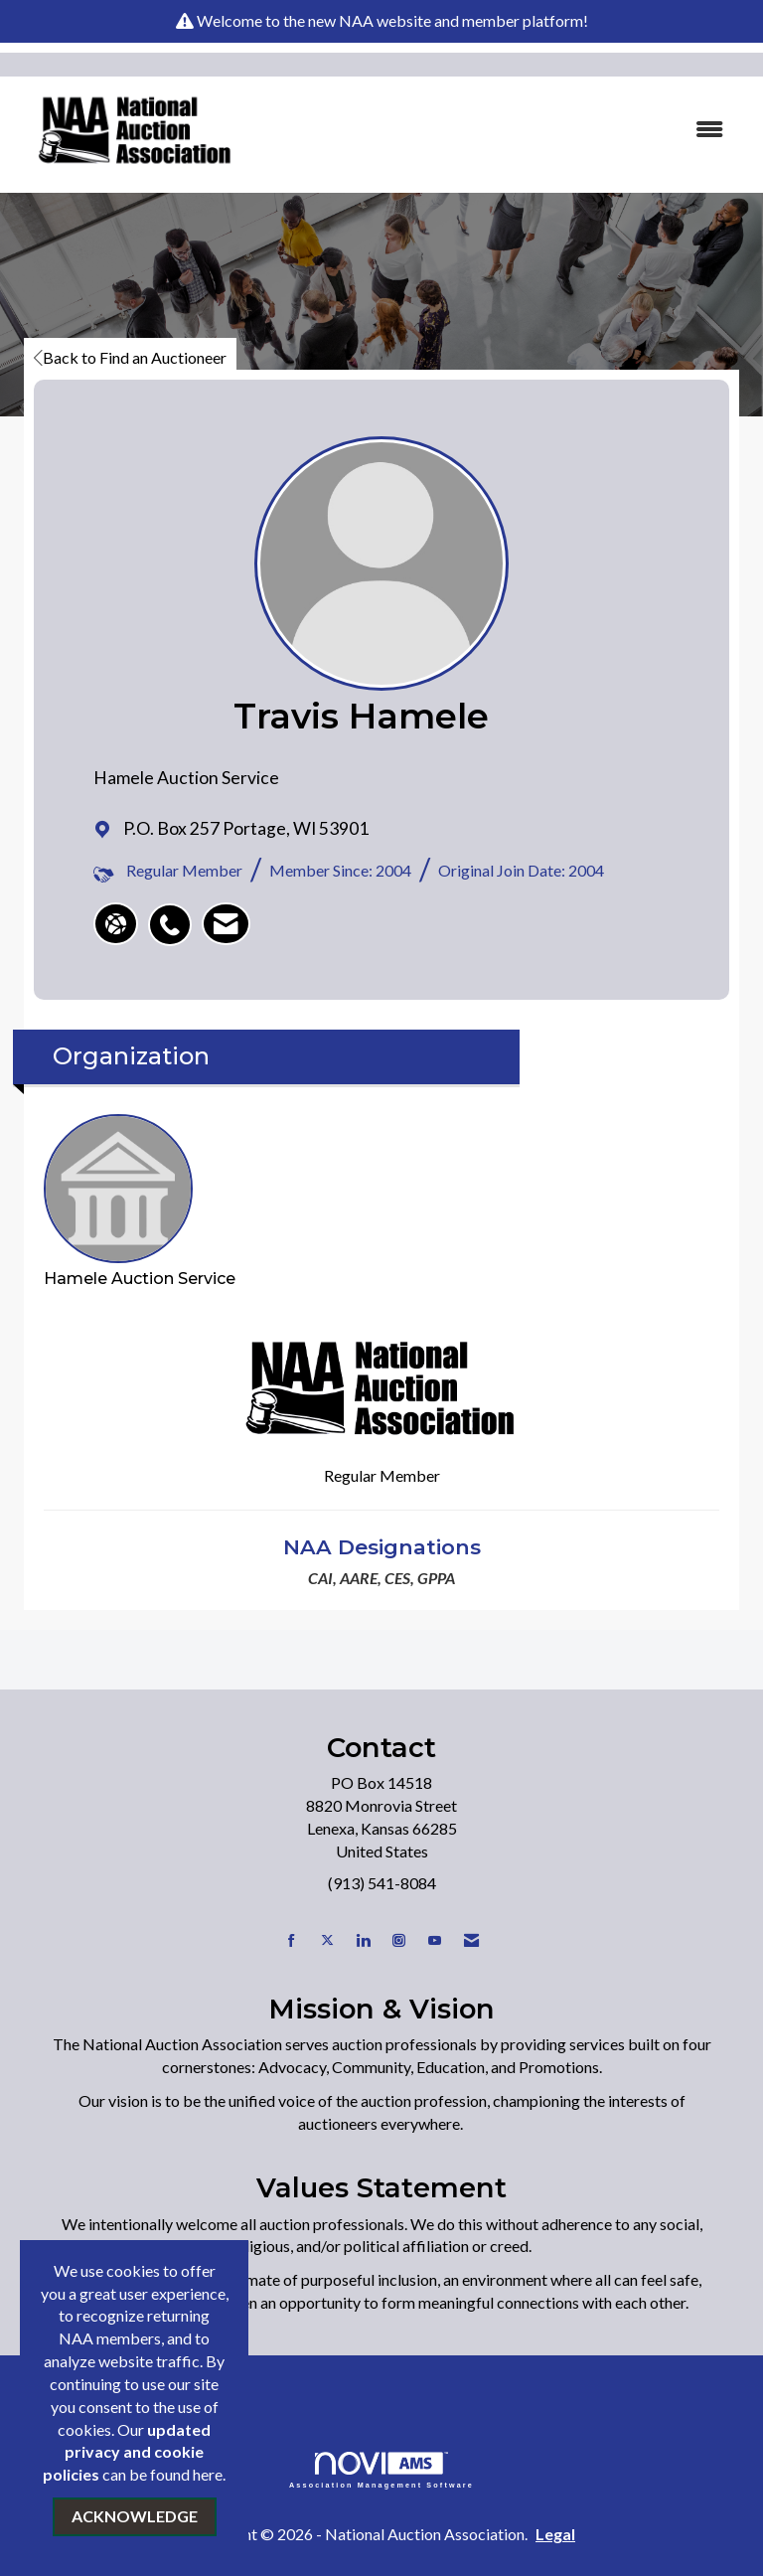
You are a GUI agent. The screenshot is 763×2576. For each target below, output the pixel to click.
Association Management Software (381, 2470)
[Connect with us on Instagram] (398, 1940)
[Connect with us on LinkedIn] (363, 1940)
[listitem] (175, 914)
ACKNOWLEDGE (135, 2515)
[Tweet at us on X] (327, 1940)
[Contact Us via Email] (471, 1940)
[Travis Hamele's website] (115, 924)
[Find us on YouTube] (434, 1940)
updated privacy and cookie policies (127, 2452)
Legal (555, 2533)
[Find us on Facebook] (291, 1940)
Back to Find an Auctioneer (130, 357)
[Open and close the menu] (499, 129)
